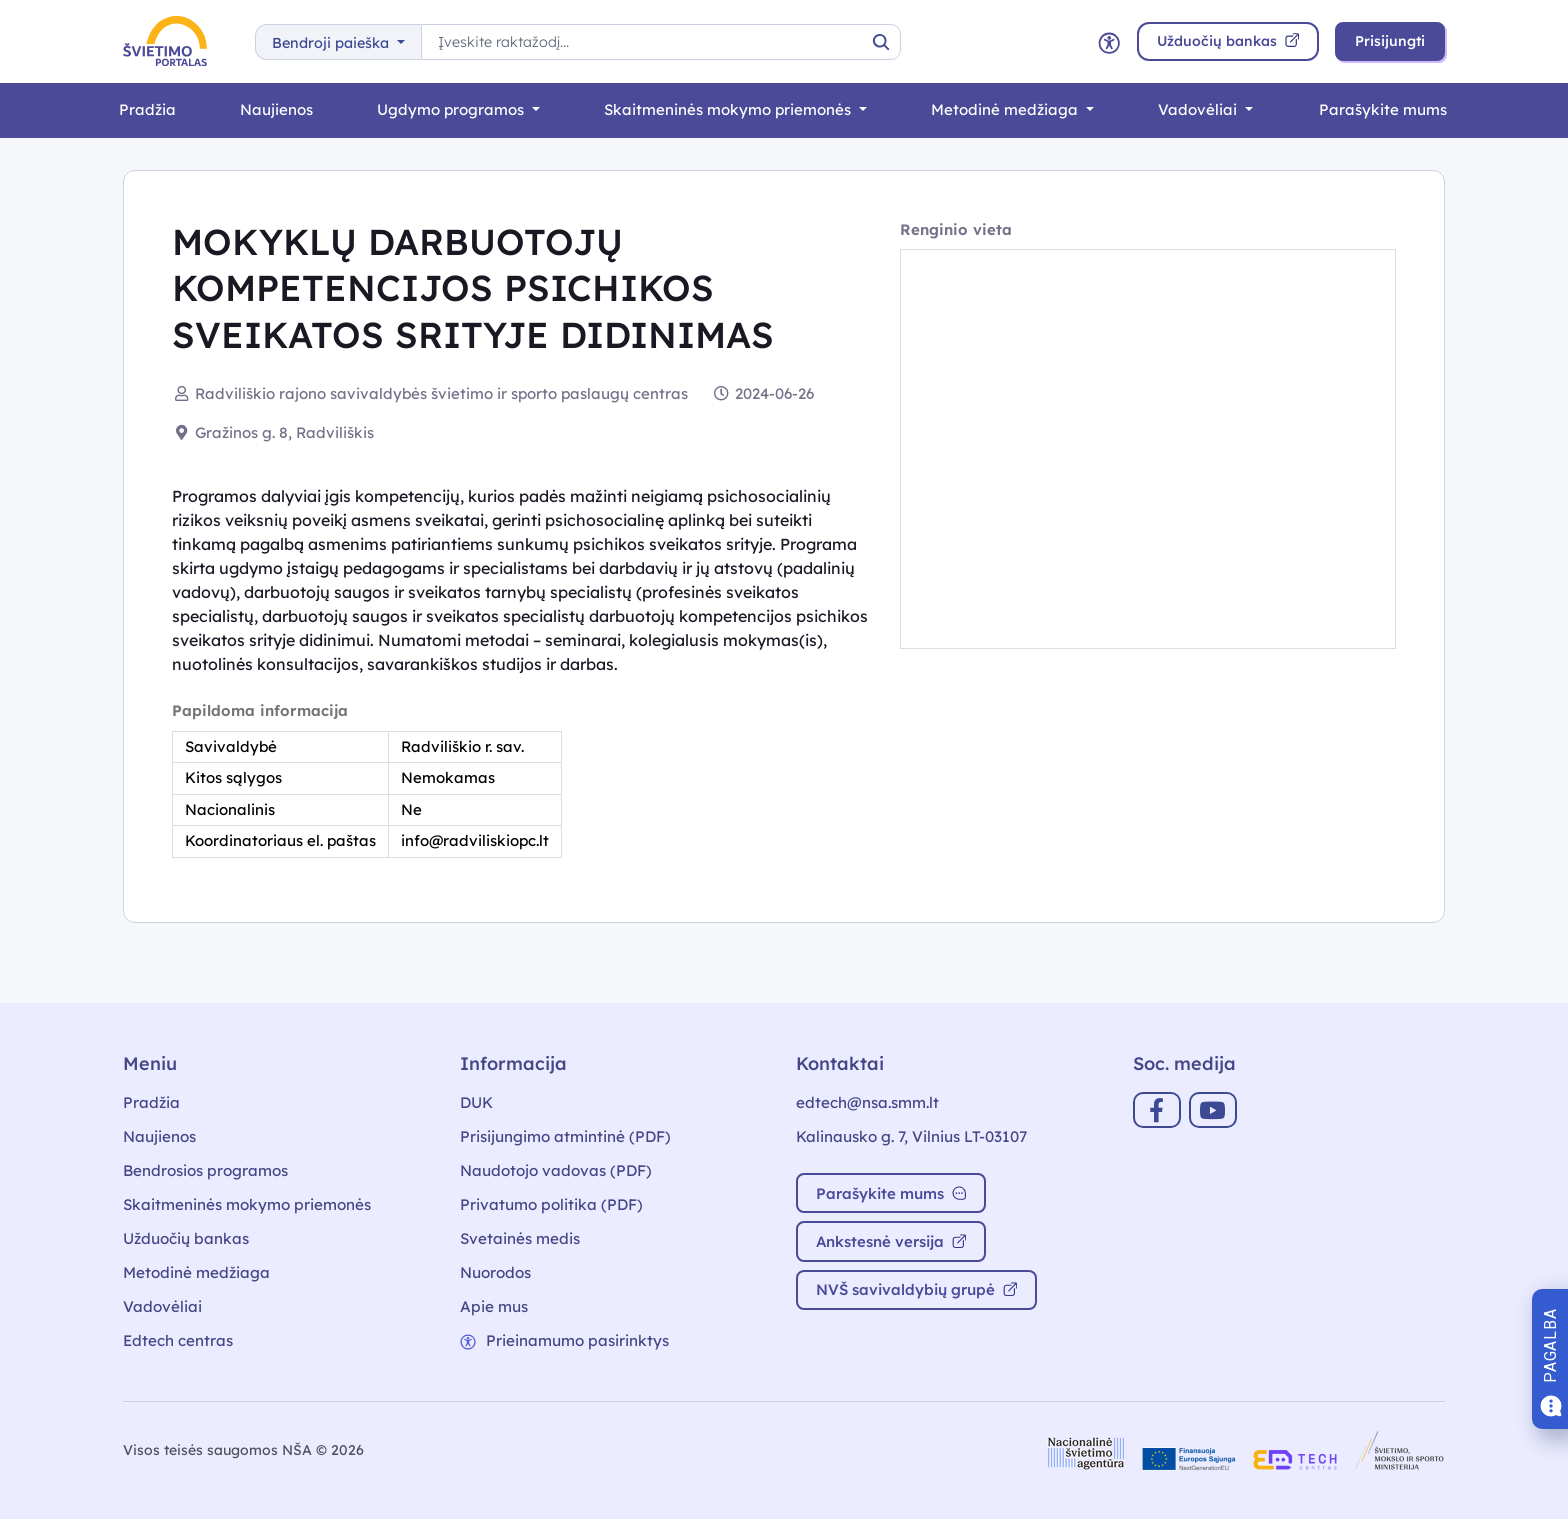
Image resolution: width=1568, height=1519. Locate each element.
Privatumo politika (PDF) (551, 1204)
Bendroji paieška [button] (332, 43)
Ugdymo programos (452, 109)
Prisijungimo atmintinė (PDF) (565, 1136)
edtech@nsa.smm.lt (867, 1102)
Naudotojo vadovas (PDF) (556, 1170)
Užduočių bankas (186, 1238)
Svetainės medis (520, 1238)
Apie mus (494, 1306)
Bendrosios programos (205, 1170)
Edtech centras (178, 1340)
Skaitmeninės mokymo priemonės (729, 109)
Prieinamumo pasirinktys (564, 1340)
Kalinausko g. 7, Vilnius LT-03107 (911, 1136)
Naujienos (276, 109)
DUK (476, 1102)
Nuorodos (495, 1272)
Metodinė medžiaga (1006, 109)
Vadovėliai (1199, 109)
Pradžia (147, 109)
